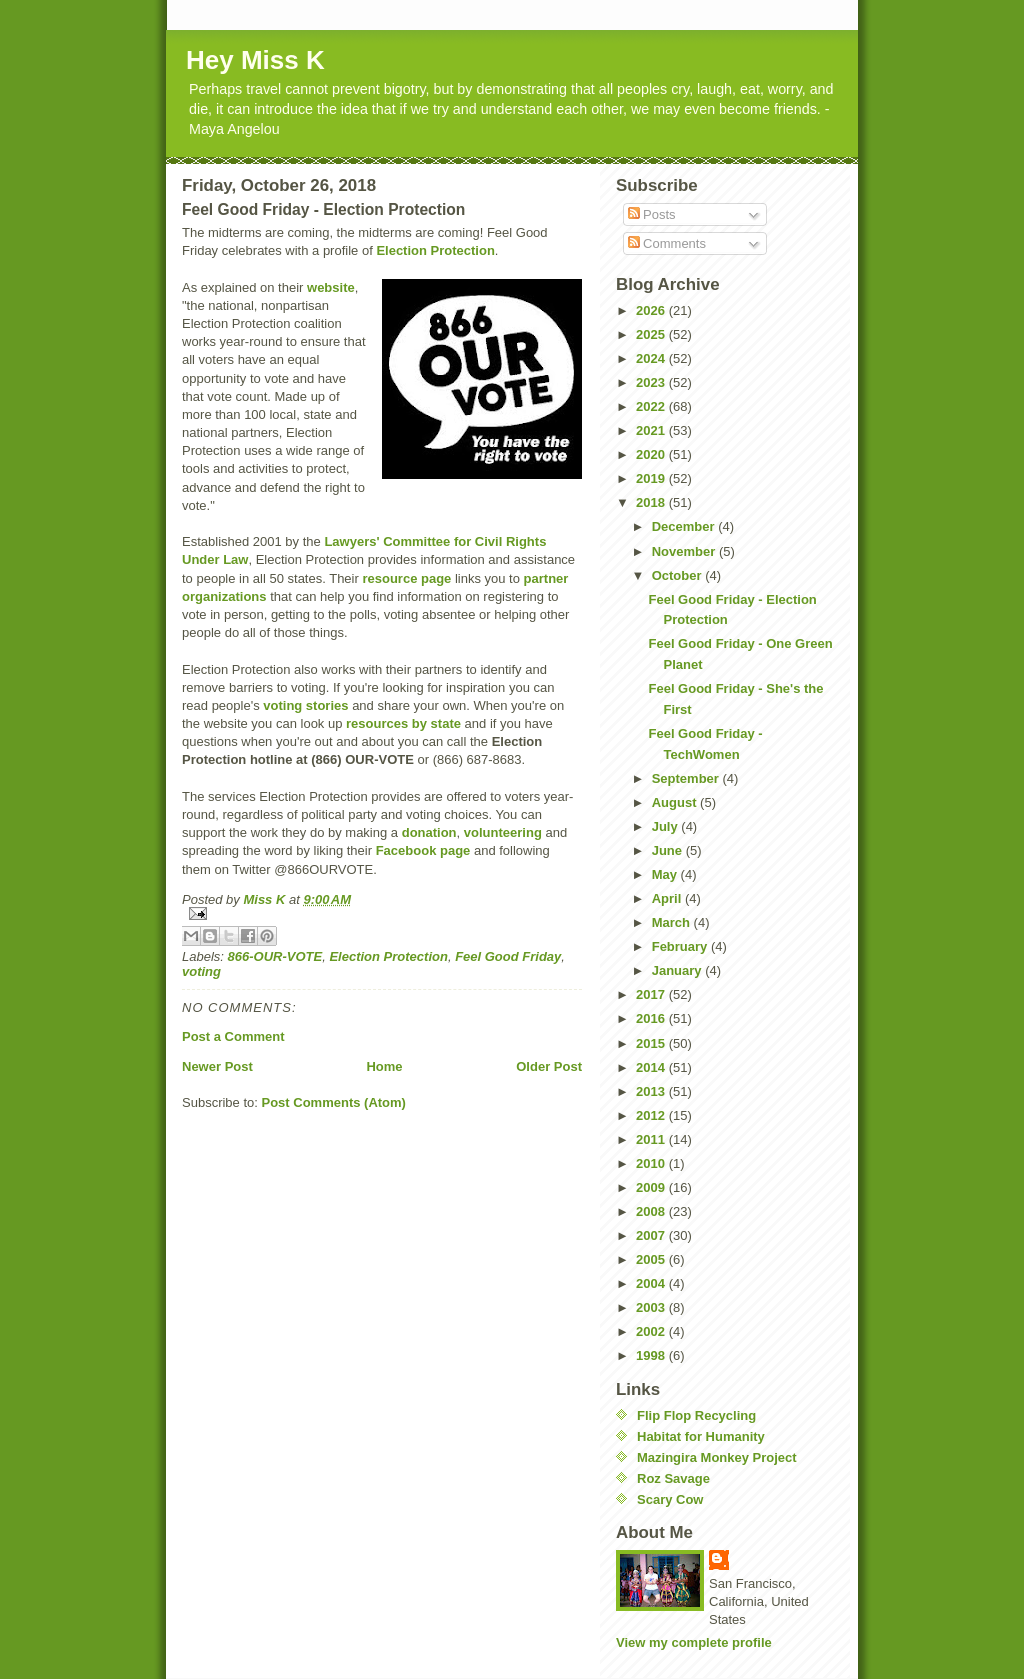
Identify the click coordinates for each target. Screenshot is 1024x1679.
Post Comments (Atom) (334, 1102)
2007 (652, 1235)
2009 (652, 1187)
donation (429, 832)
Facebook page (423, 850)
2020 (652, 454)
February (681, 946)
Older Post (549, 1066)
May (666, 874)
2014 (652, 1067)
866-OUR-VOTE (275, 956)
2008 (652, 1211)
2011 (652, 1139)
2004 (652, 1283)
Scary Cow (670, 1499)
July (667, 826)
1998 (652, 1355)
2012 (652, 1115)
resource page (406, 578)
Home (384, 1066)
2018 (652, 502)
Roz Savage (673, 1478)
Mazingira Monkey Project (717, 1457)
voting (201, 971)
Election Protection (435, 250)
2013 (652, 1091)
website (331, 287)
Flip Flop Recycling (696, 1415)
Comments (667, 243)
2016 (652, 1018)
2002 (652, 1331)
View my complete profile (694, 1642)
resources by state (403, 723)
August (676, 802)
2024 (652, 358)
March (673, 922)
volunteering (503, 832)
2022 (652, 406)
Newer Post (217, 1066)
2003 (652, 1307)
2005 (652, 1259)
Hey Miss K (255, 60)
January (678, 970)
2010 (652, 1163)
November (685, 551)
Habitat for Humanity (701, 1436)
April (668, 898)
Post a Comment (233, 1036)
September (687, 778)
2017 (652, 994)
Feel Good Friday (508, 956)
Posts (652, 214)
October (678, 575)
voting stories (305, 705)
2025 (652, 334)
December (685, 526)
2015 (652, 1043)
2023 (652, 382)
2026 (652, 310)
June (669, 850)
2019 (652, 478)
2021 (652, 430)
